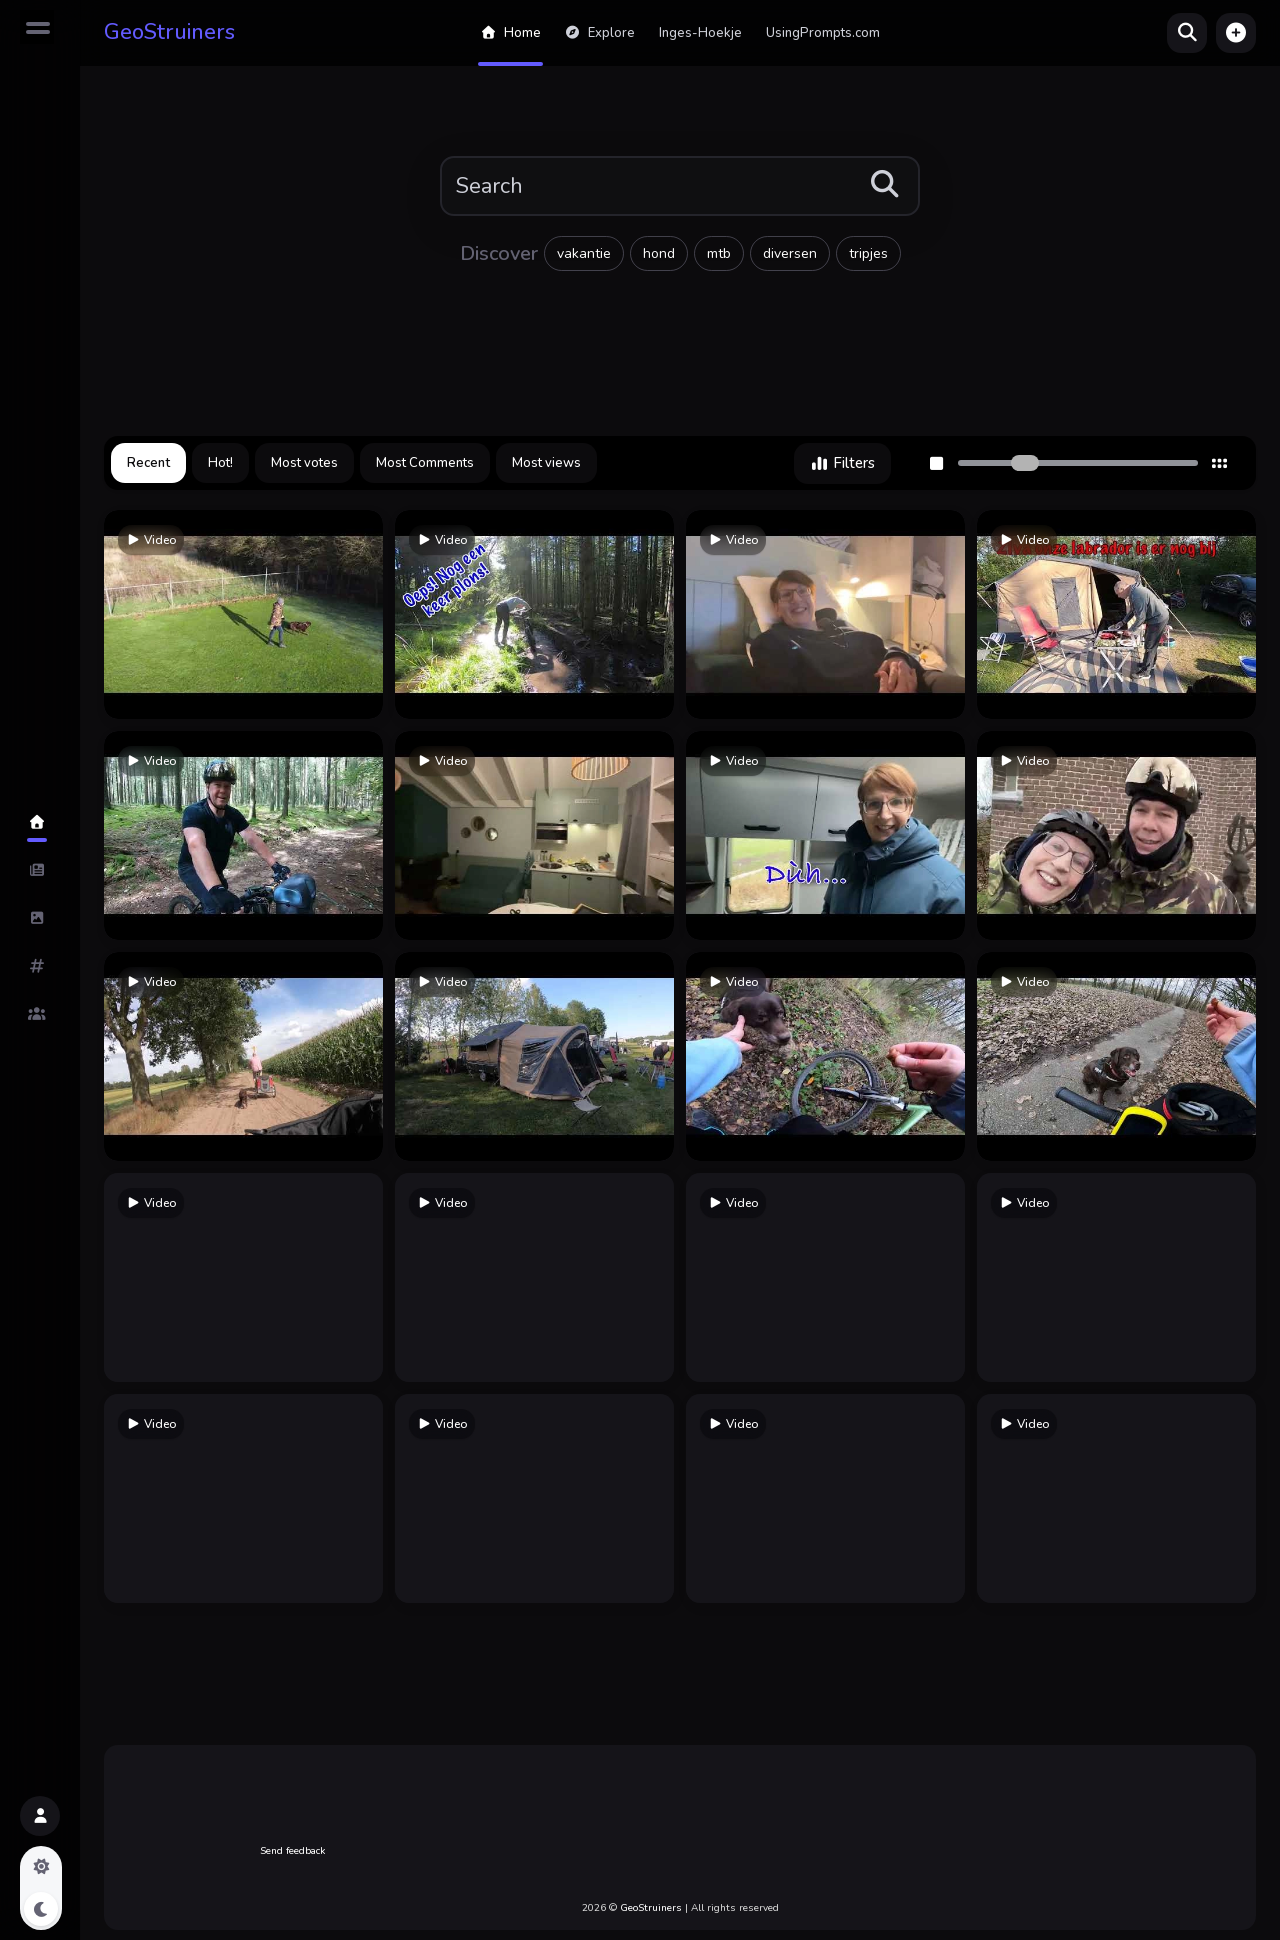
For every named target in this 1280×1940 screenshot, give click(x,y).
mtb (719, 253)
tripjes (868, 253)
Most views (546, 463)
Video (151, 540)
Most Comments (425, 463)
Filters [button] (842, 463)
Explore (600, 33)
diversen (790, 253)
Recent (148, 463)
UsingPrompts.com (823, 33)
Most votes (304, 463)
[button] (1236, 33)
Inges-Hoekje (700, 33)
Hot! (220, 463)
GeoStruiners (169, 32)
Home (510, 33)
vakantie (584, 253)
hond (659, 253)
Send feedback (292, 1851)
